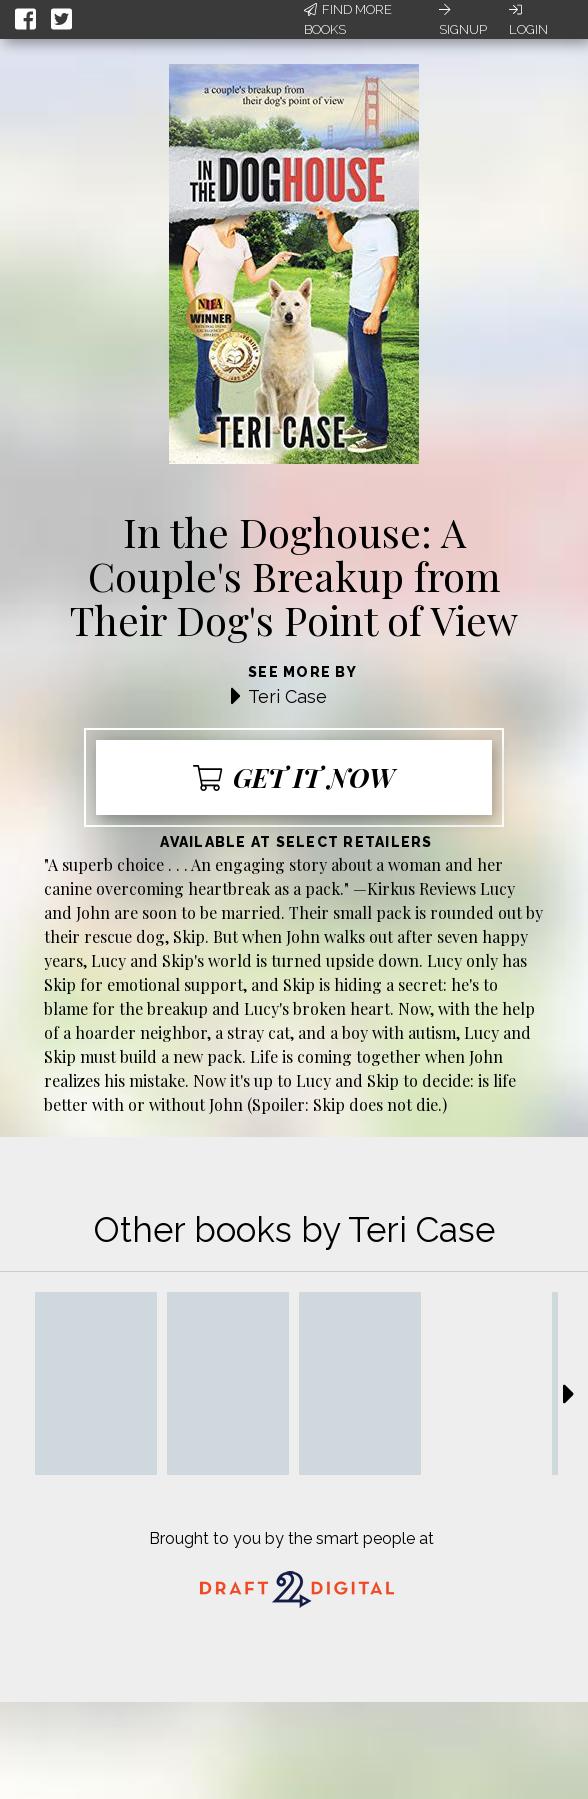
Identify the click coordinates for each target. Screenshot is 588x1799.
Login (528, 20)
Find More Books (348, 19)
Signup (463, 20)
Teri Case (287, 696)
